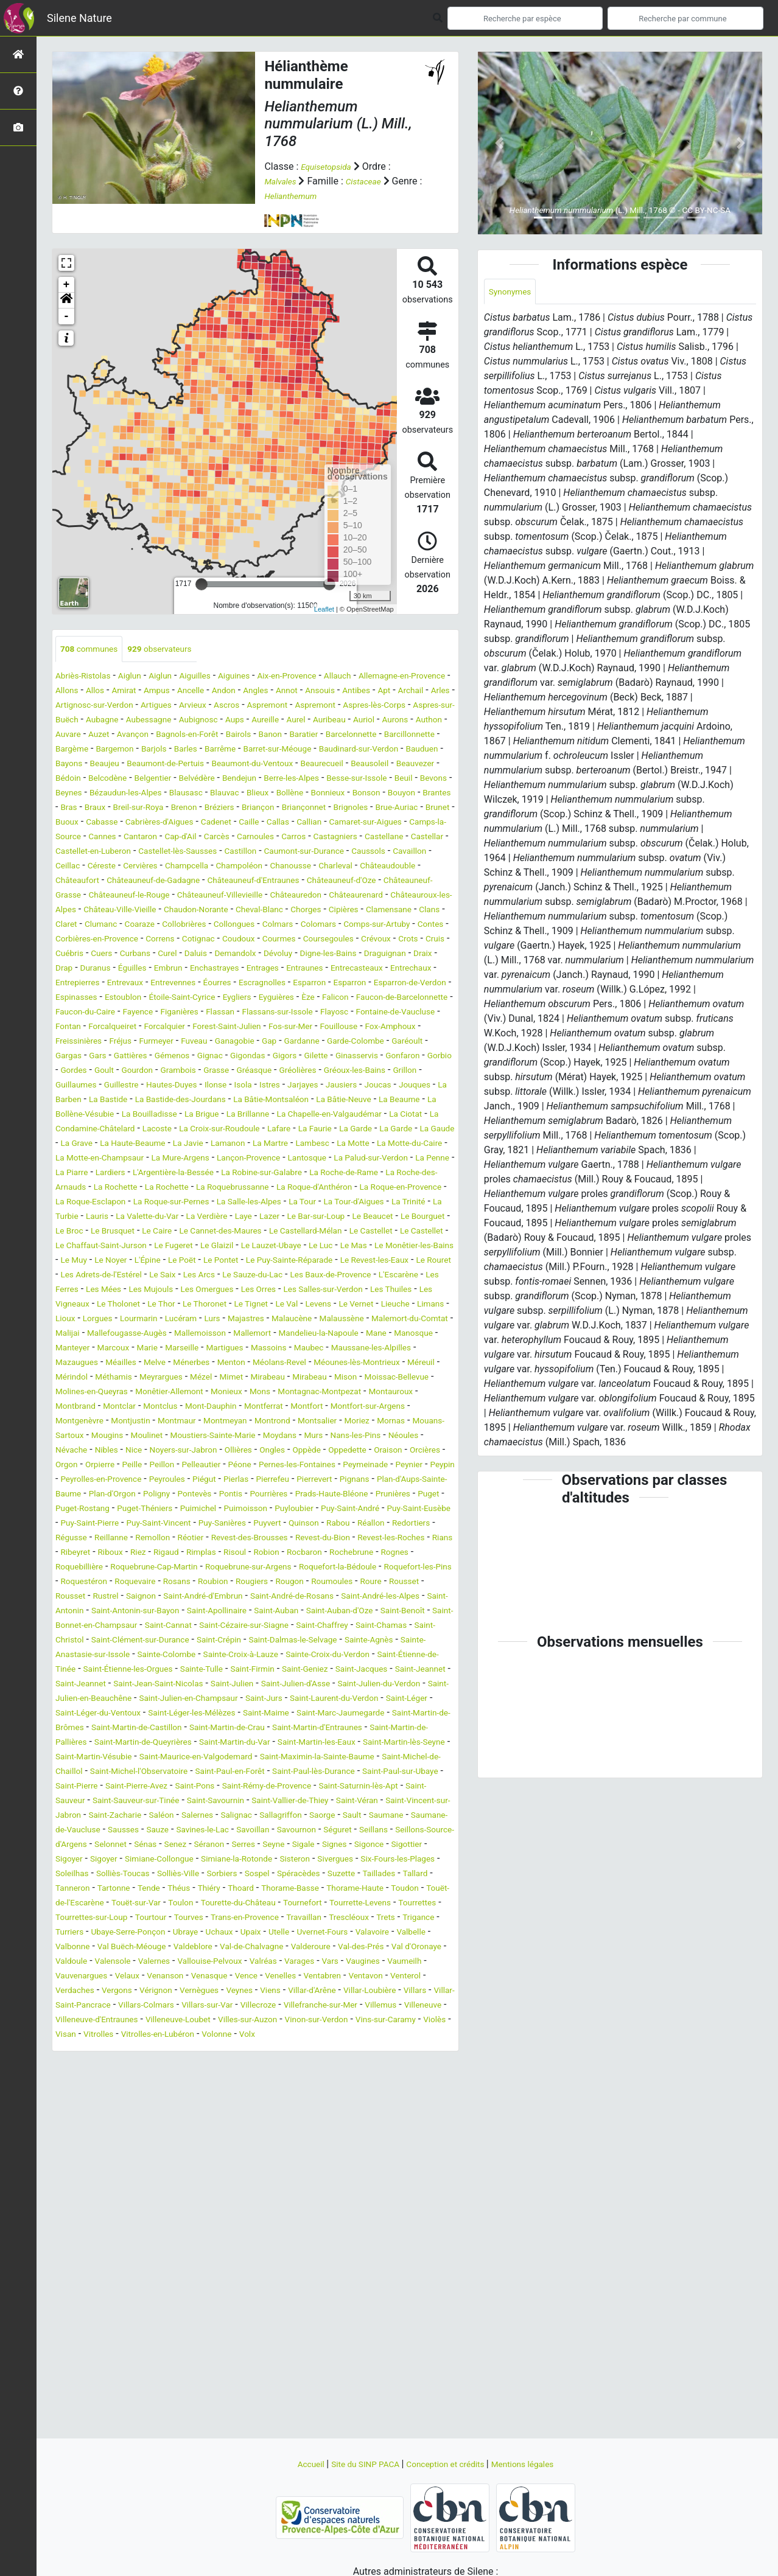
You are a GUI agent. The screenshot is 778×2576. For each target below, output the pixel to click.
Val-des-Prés (316, 2167)
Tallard (70, 2094)
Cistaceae (372, 181)
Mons (112, 1524)
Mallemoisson (263, 1451)
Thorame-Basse (360, 2094)
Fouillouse (137, 1100)
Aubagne (300, 721)
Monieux (74, 1524)
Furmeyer (350, 1100)
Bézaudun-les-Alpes (255, 808)
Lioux (415, 1422)
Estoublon (133, 1057)
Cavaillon (182, 896)
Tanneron (112, 2094)
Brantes (240, 823)
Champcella (361, 896)
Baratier (226, 750)
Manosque (110, 1465)
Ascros (384, 706)
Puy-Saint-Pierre (89, 1670)
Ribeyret (191, 1699)
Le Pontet (327, 1363)
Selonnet (371, 2035)
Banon (188, 750)
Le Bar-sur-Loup (192, 1319)
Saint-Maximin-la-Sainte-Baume (188, 1947)
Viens (346, 2210)
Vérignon (214, 2210)
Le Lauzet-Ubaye (293, 1349)
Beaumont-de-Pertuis (187, 779)
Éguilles (402, 1013)
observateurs (175, 649)
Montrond (188, 1553)
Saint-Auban (246, 1772)
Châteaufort (258, 910)
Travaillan (137, 2137)
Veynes (310, 2210)
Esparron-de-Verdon (405, 1042)
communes (94, 649)
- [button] (66, 316)
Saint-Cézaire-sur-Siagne (276, 1787)
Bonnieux (115, 823)
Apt (103, 706)
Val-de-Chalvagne (189, 2167)
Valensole (81, 2181)
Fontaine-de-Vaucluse (142, 1086)
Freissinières (261, 1100)
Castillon (370, 881)
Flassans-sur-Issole (380, 1071)
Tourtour (351, 2123)
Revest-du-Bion (416, 1685)
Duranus (360, 1013)
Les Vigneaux (361, 1407)
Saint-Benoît (393, 1772)
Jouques (74, 1173)
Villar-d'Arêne (394, 2210)
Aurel (136, 735)
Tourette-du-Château (367, 2108)
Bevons (150, 808)
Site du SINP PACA (356, 2464)
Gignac (119, 1130)
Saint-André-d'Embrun (102, 1758)
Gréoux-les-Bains (354, 1144)
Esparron (289, 1042)
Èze (347, 1057)
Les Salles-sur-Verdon (221, 1407)
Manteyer (161, 1465)
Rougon (161, 1743)
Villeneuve (217, 2240)
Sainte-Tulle (375, 1831)
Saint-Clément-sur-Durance (222, 1801)
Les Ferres (301, 1392)
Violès (307, 2254)
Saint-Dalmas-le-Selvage (400, 1801)
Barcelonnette (280, 750)
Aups (66, 735)
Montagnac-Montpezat (181, 1524)
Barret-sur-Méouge (264, 764)
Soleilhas (75, 2079)
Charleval (131, 910)
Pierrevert (123, 1626)
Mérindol (224, 1495)
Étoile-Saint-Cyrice (202, 1057)
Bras (273, 823)
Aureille (101, 735)
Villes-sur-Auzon (90, 2254)
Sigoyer (374, 2050)
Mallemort (323, 1451)
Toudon (105, 2108)
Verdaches (122, 2210)
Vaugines (369, 2181)
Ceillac (224, 896)
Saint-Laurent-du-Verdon (339, 1874)
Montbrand (321, 1524)
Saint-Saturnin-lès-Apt (383, 1977)
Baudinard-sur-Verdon (359, 764)
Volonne (115, 2269)
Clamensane (370, 954)
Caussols (135, 896)
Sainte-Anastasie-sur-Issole (184, 1816)
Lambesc (216, 1232)
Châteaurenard (269, 940)
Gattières (389, 1115)
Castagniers (376, 867)
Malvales (283, 181)
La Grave (346, 1217)
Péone (315, 1597)
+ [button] (66, 284)
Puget (345, 1641)
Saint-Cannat (187, 1787)
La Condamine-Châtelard (274, 1203)
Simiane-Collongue (95, 2064)
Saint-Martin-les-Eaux (101, 1933)
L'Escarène (248, 1392)
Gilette (241, 1130)
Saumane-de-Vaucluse (219, 2020)
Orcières (78, 1597)
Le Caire (73, 1334)
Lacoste (352, 1203)
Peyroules (316, 1612)
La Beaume (114, 1188)
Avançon (399, 735)
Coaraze (152, 969)
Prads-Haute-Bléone (233, 1641)
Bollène (71, 823)
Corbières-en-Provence (179, 984)
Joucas (425, 1159)
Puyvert (295, 1670)
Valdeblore (121, 2167)
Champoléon (421, 896)
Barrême (198, 764)
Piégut (359, 1612)
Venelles (314, 2196)
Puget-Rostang (397, 1641)
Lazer (138, 1319)
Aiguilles (216, 677)
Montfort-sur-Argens (267, 1539)
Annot (380, 691)
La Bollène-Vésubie (187, 1188)
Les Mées (352, 1392)
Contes (106, 984)
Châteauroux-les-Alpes (357, 940)
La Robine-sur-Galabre (329, 1261)
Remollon (220, 1685)
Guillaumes (79, 1159)
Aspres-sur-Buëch (235, 721)
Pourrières (160, 1641)
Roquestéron (307, 1728)
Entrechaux (352, 1027)
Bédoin (123, 794)
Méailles (234, 1480)
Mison (165, 1509)
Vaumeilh (417, 2181)
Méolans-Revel (415, 1480)
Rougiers (118, 1743)
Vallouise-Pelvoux (194, 2181)
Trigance (268, 2137)
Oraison (437, 1582)
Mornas (324, 1553)
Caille (199, 852)
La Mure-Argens (147, 1246)
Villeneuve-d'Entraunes (296, 2240)
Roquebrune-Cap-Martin (319, 1714)
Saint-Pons (192, 1977)
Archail (134, 706)
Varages (297, 2181)
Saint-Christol (127, 1801)
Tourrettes (211, 2123)
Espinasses (80, 1057)
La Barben (122, 1173)
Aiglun (141, 677)
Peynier (132, 1612)
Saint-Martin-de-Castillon (219, 1904)
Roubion (73, 1743)
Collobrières (204, 969)
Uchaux (109, 2152)
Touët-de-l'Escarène (170, 2108)
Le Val (216, 1422)
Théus (233, 2094)
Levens (252, 1422)
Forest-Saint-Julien (395, 1086)
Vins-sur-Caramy (250, 2254)
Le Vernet (295, 1422)
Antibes (71, 706)
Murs (312, 1568)
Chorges (275, 954)
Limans (380, 1422)
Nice (145, 1582)
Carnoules (285, 867)
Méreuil (181, 1495)
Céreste (263, 896)
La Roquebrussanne (354, 1276)
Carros (328, 867)
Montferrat (147, 1539)
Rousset (292, 1743)
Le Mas (388, 1349)
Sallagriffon (424, 2006)
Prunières (304, 1641)
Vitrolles (377, 2254)
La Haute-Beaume (411, 1217)
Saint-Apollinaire (177, 1772)
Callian (267, 852)
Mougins (74, 1568)
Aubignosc (411, 721)
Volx (150, 2269)
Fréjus (309, 1100)
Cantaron (153, 867)
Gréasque (238, 1144)
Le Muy (159, 1363)
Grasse (195, 1144)
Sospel (288, 2079)
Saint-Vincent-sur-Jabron (141, 2006)
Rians (154, 1699)
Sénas (411, 2035)
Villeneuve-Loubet (390, 2240)
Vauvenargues (86, 2196)
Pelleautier (270, 1597)
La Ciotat (193, 1203)
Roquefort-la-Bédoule (139, 1728)
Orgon (117, 1597)
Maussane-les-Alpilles (102, 1480)
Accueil (292, 2464)
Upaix (145, 2152)
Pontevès (75, 1641)
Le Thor (71, 1422)
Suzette (385, 2079)
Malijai (109, 1451)
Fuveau (394, 1100)
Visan (340, 2254)
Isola (271, 1159)
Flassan (314, 1071)
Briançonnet (170, 837)
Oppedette (390, 1582)
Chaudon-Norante (148, 954)
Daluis (386, 998)
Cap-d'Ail (199, 867)
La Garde (205, 1217)
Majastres (242, 1436)
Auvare (326, 735)
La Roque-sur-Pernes (349, 1290)
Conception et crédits (449, 2464)
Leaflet (324, 608)
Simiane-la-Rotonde (186, 2064)
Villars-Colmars (266, 2225)
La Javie (73, 1232)
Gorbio (382, 1130)
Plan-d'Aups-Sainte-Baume (251, 1626)
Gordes (420, 1130)
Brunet (324, 837)
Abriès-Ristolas (88, 677)
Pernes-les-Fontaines (381, 1597)
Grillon (413, 1144)
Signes (249, 2050)
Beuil (116, 808)
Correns (252, 984)
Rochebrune (130, 1714)
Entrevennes (131, 1042)
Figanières (267, 1071)
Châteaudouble (192, 910)
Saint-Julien (121, 1860)
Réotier (263, 1685)
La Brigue (329, 1188)
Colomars (358, 969)
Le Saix (360, 1378)
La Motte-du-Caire (328, 1232)
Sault (104, 2020)
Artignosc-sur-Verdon (232, 706)
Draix (296, 1013)
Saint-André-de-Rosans (205, 1758)
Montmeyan (134, 1553)
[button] (66, 301)
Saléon (287, 2006)
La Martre (168, 1232)
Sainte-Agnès (88, 1816)
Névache (74, 1582)
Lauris (314, 1305)
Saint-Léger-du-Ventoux (105, 1889)
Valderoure (257, 2167)
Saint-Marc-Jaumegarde (389, 1889)
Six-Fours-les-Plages (372, 2064)
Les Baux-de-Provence (169, 1392)
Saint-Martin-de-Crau (324, 1904)
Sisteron (254, 2064)
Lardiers (154, 1261)
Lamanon (119, 1232)
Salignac (372, 2006)
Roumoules (209, 1743)
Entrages (181, 1027)
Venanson (182, 2196)
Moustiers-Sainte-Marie (196, 1568)
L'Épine (243, 1363)
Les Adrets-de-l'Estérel (289, 1378)
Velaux (138, 2196)
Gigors (205, 1130)
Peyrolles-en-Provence (240, 1612)
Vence (275, 2196)
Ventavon (412, 2196)
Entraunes (229, 1027)
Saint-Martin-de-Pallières (167, 1918)
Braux (303, 823)
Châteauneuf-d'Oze (212, 925)
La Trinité (226, 1305)
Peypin (170, 1612)
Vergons (170, 2210)
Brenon (405, 823)
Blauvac (369, 808)
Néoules (415, 1568)
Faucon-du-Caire (158, 1071)
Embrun (72, 1027)
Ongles (305, 1582)
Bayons (76, 779)
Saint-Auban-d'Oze (320, 1772)
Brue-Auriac (277, 837)
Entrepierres (410, 1027)
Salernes (328, 2006)
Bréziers (73, 837)
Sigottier (332, 2050)
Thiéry (267, 2094)
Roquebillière (232, 1714)
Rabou (377, 1670)
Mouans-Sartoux (383, 1553)
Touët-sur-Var (249, 2108)
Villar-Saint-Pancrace (180, 2225)
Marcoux (207, 1465)
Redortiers (77, 1685)
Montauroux (264, 1524)
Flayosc (72, 1086)
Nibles (114, 1582)
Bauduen (432, 764)
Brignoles (224, 837)
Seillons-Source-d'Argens (291, 2035)
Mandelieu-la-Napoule (400, 1451)
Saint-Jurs (257, 1874)
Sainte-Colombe (285, 1816)
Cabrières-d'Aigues (95, 852)
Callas (232, 852)
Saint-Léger (423, 1874)
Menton (359, 1480)
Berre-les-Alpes (380, 794)
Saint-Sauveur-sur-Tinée (173, 1991)
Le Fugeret (180, 1349)
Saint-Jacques (183, 1845)
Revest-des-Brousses (331, 1685)
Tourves (394, 2123)
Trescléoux (188, 2137)
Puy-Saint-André (325, 1655)
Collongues (261, 969)
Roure (254, 1743)
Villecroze (395, 2225)
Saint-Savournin (266, 1991)
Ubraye (70, 2152)
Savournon (125, 2035)
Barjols (123, 764)
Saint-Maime (302, 1889)
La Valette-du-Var (372, 1305)
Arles (167, 706)
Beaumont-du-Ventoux (289, 779)
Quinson (338, 1670)
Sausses (293, 2020)
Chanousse (79, 910)
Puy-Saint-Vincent (170, 1670)
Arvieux (345, 706)
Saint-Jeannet (251, 1845)
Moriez (285, 1553)
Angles (345, 691)
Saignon (415, 1743)
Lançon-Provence (226, 1246)
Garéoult (277, 1115)
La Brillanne (382, 1188)
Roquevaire (367, 1728)
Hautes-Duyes (190, 1159)
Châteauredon (199, 940)
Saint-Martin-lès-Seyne (203, 1933)
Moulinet (119, 1568)
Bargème (404, 750)
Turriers (311, 2137)
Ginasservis (287, 1130)
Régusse (126, 1685)
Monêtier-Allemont (402, 1509)
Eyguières (311, 1057)
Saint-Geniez (117, 1845)
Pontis (116, 1641)
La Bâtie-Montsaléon (364, 1173)
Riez (263, 1699)
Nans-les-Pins (361, 1568)
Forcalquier (323, 1086)
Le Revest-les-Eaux (144, 1378)
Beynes (189, 808)
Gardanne (156, 1115)
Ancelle (271, 691)
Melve (272, 1480)
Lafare (117, 1217)
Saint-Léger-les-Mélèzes (215, 1889)
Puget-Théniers (88, 1655)
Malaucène (296, 1436)
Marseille (286, 1465)
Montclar (371, 1524)
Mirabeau (75, 1509)
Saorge (70, 2020)
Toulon (301, 2108)
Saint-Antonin (392, 1758)
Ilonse (241, 1159)
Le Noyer (202, 1363)
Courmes (388, 984)
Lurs (204, 1436)
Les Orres (146, 1407)
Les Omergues (86, 1407)
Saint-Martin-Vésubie (304, 1933)
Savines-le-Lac (385, 2020)
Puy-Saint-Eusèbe (405, 1655)
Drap (325, 1013)
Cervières (307, 896)
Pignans (169, 1626)
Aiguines (261, 677)
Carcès (240, 867)
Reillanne (172, 1685)
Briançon (117, 837)
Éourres (182, 1042)
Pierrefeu (74, 1626)
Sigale (214, 2050)
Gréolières (289, 1144)
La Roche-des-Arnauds (136, 1276)
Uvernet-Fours (227, 2152)
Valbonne (374, 2152)
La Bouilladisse (269, 1188)
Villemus (168, 2240)
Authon (287, 735)
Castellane (78, 881)
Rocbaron (76, 1714)
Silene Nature (79, 18)
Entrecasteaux (289, 1027)
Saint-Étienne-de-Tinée (180, 1831)
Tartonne (159, 2094)
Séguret (172, 2035)
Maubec (432, 1465)
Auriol (213, 735)
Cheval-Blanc (222, 954)
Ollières (266, 1582)
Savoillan (74, 2035)
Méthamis (271, 1495)
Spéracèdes (335, 2079)
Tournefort (78, 2123)
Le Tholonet (423, 1407)
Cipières (318, 954)
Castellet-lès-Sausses (297, 881)
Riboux (232, 1699)
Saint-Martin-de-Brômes (106, 1904)
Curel (354, 998)
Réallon (414, 1670)
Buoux (359, 837)
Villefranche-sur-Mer (98, 2240)
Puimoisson (204, 1655)
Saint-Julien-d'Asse (195, 1860)
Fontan (212, 1086)
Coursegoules (85, 998)
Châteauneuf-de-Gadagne (346, 910)
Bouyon (199, 823)
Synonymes (514, 292)
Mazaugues (183, 1480)
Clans (417, 954)
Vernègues (265, 2210)
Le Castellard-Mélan (246, 1334)
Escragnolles (234, 1042)
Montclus (419, 1524)
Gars (352, 1115)
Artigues (303, 706)
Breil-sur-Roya (353, 823)
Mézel (372, 1495)
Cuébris (242, 998)
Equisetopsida (330, 166)
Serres (146, 2050)
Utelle (176, 2152)
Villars (113, 2225)
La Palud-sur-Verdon (368, 1246)
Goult (67, 1144)
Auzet (360, 735)
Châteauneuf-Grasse (305, 925)
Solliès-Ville (198, 2079)
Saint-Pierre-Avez (125, 1977)
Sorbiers (248, 2079)
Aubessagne (354, 721)
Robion (409, 1699)
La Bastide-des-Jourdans (258, 1173)
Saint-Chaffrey (367, 1787)
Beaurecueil (370, 779)
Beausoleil (425, 779)
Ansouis (418, 691)
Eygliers (265, 1057)
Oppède (344, 1582)
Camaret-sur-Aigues (333, 852)
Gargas (318, 1115)
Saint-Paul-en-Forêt (163, 1962)
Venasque (233, 2196)
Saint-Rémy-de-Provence (276, 1977)
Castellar (127, 881)
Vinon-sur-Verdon (170, 2254)
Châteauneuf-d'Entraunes (109, 925)
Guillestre (131, 1159)
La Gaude (299, 1217)
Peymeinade (81, 1612)
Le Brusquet (415, 1319)
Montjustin (406, 1539)
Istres (302, 1159)
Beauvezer (77, 794)
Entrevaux (76, 1042)
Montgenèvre (347, 1539)
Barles (158, 764)
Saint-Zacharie (233, 2006)
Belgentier (220, 794)
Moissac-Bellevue (224, 1509)
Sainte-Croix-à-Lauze (371, 1816)
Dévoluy (129, 1013)
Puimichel (149, 1655)
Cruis (207, 998)
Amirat (194, 691)
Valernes (129, 2181)
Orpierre (155, 1597)
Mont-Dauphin (85, 1539)
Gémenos (76, 1130)
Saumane (143, 2020)
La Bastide (174, 1173)
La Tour (103, 1305)
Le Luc (351, 1349)
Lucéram (168, 1436)
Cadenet (161, 852)
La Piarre (109, 1261)
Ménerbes (313, 1480)
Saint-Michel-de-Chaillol (314, 1947)
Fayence (219, 1071)
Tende (199, 2094)
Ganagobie (78, 1115)
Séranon (107, 2050)
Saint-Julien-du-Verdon (292, 1860)
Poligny (394, 1626)
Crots (176, 998)
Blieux (407, 808)
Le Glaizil (230, 1349)
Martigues (335, 1465)
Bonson (158, 823)
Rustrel (375, 1743)
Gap (118, 1115)
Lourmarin (120, 1436)
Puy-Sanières (244, 1670)
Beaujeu (117, 779)
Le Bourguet (315, 1319)
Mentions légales (538, 2464)
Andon (308, 691)
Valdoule (436, 2167)
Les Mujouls (406, 1392)
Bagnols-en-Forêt (92, 750)
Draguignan (252, 1013)
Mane (67, 1465)
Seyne (180, 2050)
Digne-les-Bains (186, 1013)
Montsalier (240, 1553)
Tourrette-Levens (144, 2123)
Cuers (279, 998)
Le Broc (365, 1319)
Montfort (196, 1539)
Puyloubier (260, 1655)
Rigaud (294, 1699)
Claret (68, 969)
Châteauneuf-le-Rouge (404, 925)
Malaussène (353, 1436)
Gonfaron (340, 1130)
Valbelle (329, 2152)
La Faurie (158, 1217)
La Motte (263, 1232)
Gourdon (104, 1144)
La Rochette (219, 1276)
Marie (246, 1465)
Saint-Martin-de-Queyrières (284, 1918)
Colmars (311, 969)
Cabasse (399, 837)
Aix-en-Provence (322, 677)
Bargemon (77, 764)
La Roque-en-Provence (157, 1290)
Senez (68, 2050)
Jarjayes (339, 1159)
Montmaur (77, 1553)
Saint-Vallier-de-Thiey (353, 1991)
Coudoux (342, 984)
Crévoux (140, 998)
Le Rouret (213, 1378)
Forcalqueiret (262, 1086)
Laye (109, 1319)
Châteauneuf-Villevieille (110, 940)
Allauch (381, 677)
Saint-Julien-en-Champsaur (169, 1874)
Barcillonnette (348, 750)
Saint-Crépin (314, 1801)
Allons (129, 691)
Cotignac (295, 984)
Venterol (73, 2210)
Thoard (303, 2094)
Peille (192, 1597)
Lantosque (294, 1246)
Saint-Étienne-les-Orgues (290, 1831)
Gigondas (163, 1130)
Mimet (407, 1495)
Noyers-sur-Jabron (202, 1582)
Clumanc (107, 969)
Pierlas (395, 1612)
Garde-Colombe (217, 1115)
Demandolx (80, 1013)
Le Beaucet (257, 1319)
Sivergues (300, 2064)
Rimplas (334, 1699)
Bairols (151, 750)
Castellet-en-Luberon (199, 881)
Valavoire (284, 2152)
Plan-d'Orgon (343, 1626)
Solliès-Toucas (134, 2079)
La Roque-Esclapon (255, 1290)
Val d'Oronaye (380, 2167)
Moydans (274, 1568)
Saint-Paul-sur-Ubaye (362, 1962)
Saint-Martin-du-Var (392, 1918)
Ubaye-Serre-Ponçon (378, 2137)
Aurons (249, 735)
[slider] (201, 584)
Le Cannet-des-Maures (146, 1334)
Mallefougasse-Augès (178, 1451)
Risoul (373, 1699)
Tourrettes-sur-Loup (283, 2123)
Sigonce (289, 2050)
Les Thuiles (300, 1407)
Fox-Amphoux (196, 1100)
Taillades (427, 2079)
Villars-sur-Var (336, 2225)
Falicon (377, 1057)
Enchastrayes (126, 1027)
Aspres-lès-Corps (152, 721)
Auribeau (174, 735)
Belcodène (168, 794)
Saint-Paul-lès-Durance (260, 1962)
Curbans (317, 998)
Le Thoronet (121, 1422)
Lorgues (73, 1436)
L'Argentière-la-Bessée (227, 1261)
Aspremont (431, 706)
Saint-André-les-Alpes (309, 1758)
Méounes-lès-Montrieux (106, 1495)
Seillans (213, 2035)
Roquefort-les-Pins (232, 1728)
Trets (231, 2137)
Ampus (232, 691)
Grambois (152, 1144)
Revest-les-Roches (95, 1699)
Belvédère (271, 794)
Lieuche (340, 1422)
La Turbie (273, 1305)
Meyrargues (326, 1495)
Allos (162, 691)
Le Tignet (175, 1422)
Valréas (255, 2181)
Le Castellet (322, 1334)
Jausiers (383, 1159)
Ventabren (362, 2196)
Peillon (225, 1597)
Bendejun (320, 794)
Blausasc (325, 808)
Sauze (333, 2020)
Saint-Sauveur (85, 1991)
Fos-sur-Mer (81, 1100)
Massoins (386, 1465)
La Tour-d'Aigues (162, 1305)
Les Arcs (402, 1378)
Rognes (180, 1714)
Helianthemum (328, 195)
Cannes (109, 867)
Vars (332, 2181)
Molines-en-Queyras (312, 1509)
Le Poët (283, 1363)
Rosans (415, 1728)
